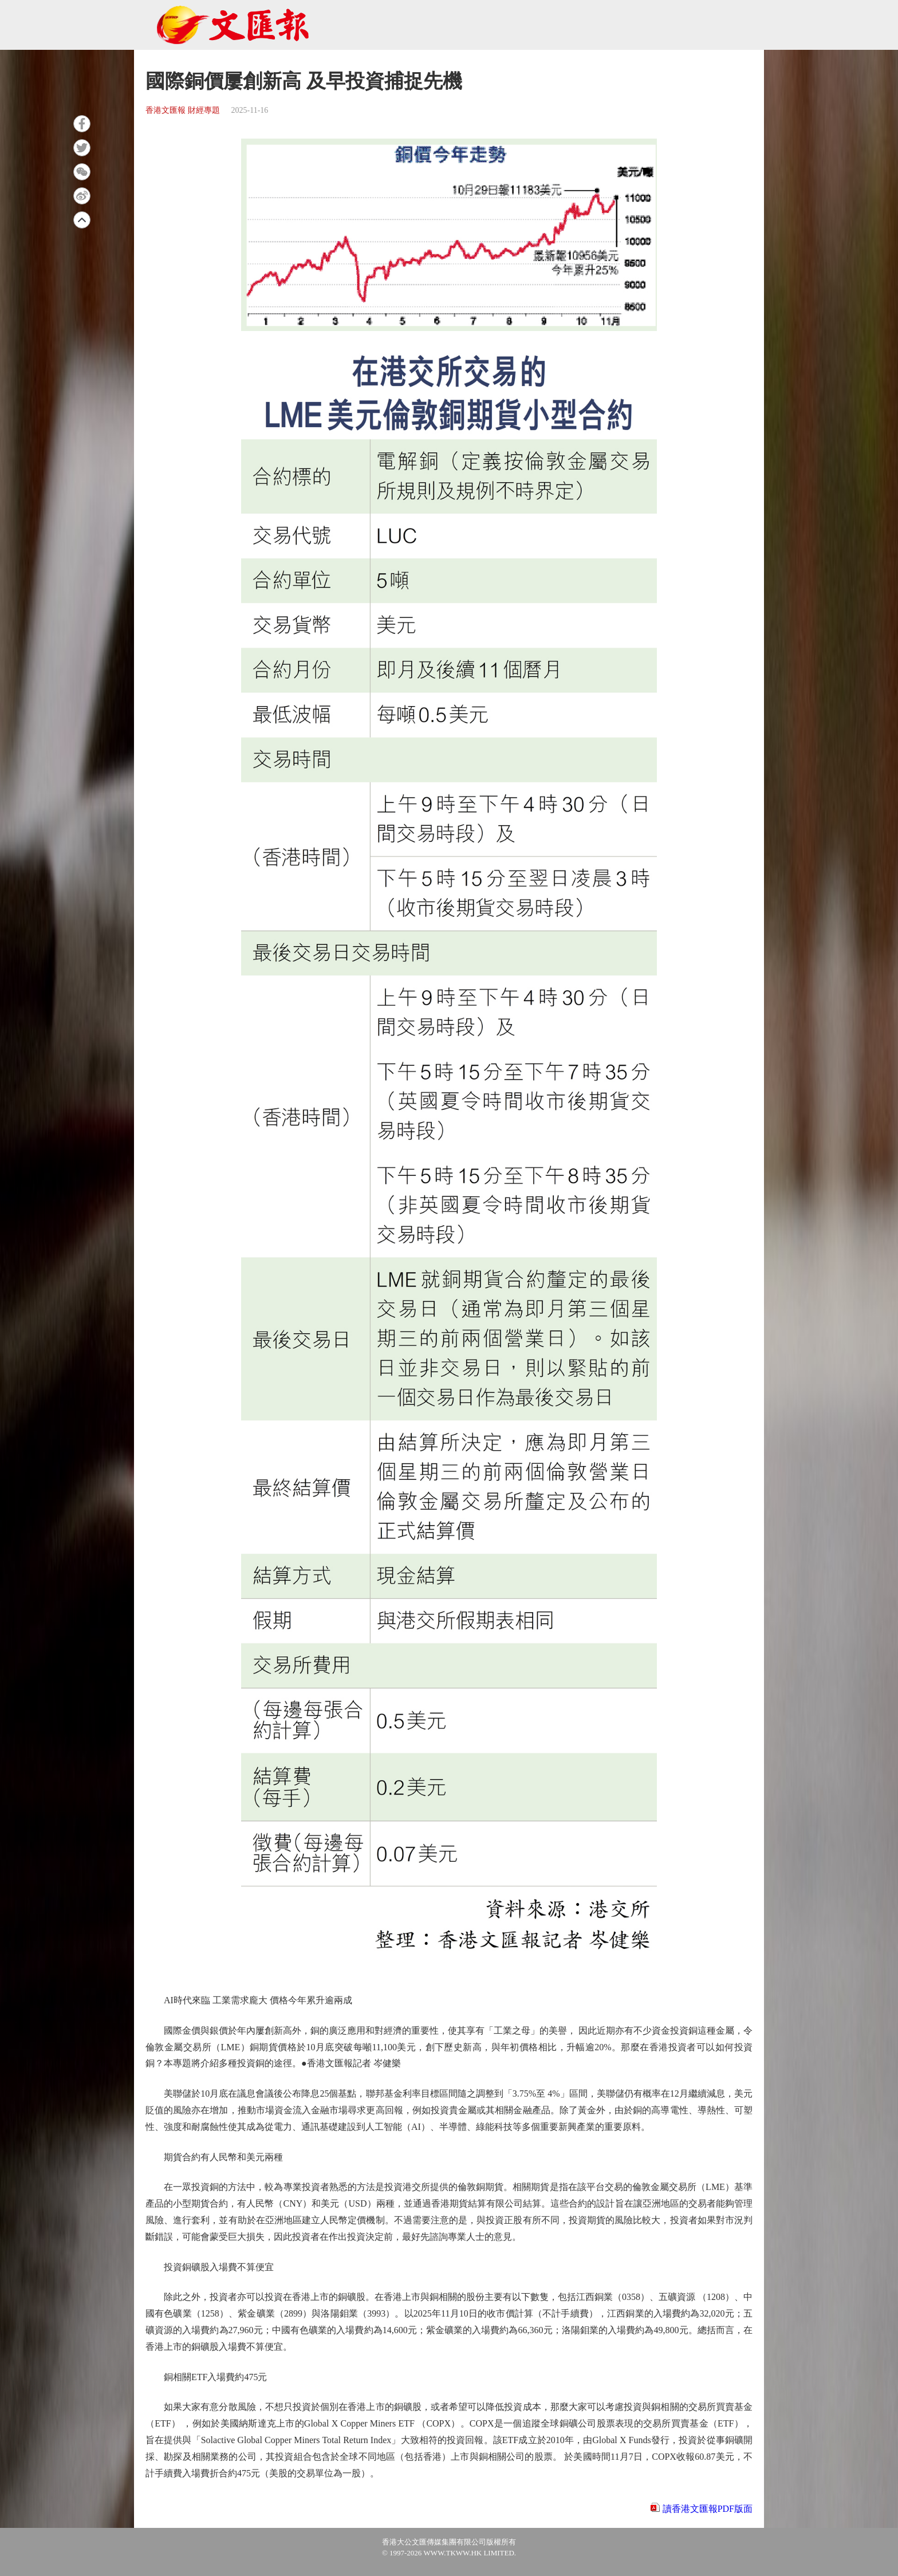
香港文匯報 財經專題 (182, 110)
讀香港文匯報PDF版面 (708, 2509)
